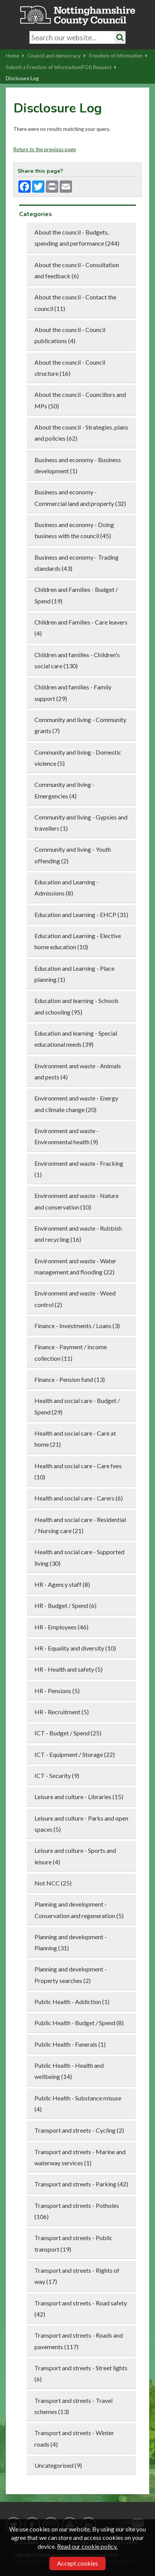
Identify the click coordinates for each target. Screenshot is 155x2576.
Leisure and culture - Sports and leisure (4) (75, 1856)
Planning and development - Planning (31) (70, 1942)
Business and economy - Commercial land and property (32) (80, 497)
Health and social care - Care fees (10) (78, 1471)
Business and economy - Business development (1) (77, 465)
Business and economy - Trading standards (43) (76, 563)
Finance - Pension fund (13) (69, 1379)
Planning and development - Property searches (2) (70, 1974)
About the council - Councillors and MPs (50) (80, 400)
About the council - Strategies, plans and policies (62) (81, 432)
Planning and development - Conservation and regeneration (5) (79, 1909)
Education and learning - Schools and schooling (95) (76, 1006)
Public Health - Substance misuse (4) (77, 2103)
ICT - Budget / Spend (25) (67, 1733)
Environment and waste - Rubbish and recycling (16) (78, 1233)
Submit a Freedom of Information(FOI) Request (61, 67)
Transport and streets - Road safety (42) (80, 2308)
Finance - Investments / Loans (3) (77, 1325)
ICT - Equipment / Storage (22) (74, 1754)
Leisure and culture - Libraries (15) (78, 1796)
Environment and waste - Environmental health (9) (66, 1136)
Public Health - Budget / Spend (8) (79, 2022)
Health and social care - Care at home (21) (75, 1438)
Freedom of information (118, 56)
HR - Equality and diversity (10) (75, 1648)
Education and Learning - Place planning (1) (74, 974)
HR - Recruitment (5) (61, 1711)
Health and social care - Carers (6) (78, 1498)
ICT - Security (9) (56, 1775)
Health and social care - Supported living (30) (79, 1557)
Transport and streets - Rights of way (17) (76, 2276)
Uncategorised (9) (58, 2465)
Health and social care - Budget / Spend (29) (77, 1406)
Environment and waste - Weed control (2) (75, 1298)
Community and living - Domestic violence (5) (77, 758)
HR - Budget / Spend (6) (65, 1605)
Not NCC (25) (53, 1883)
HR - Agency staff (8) (62, 1584)
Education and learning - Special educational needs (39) (75, 1038)
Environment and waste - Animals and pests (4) (77, 1071)
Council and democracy (57, 56)
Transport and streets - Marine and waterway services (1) (80, 2157)
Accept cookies (77, 2563)
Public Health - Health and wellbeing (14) (69, 2071)
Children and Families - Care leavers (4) (80, 627)
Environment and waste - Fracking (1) (78, 1169)
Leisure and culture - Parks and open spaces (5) (81, 1823)
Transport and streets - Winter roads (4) (74, 2438)
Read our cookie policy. (87, 2546)
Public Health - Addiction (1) (71, 2001)
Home (15, 56)
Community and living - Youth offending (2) (72, 855)
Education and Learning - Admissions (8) (66, 887)
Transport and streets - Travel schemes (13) (73, 2406)
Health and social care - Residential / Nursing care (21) (80, 1525)
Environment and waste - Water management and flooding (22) (75, 1266)
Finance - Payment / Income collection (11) (70, 1352)
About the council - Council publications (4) (69, 335)
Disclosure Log (22, 78)
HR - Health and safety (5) (68, 1669)
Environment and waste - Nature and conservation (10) (76, 1201)
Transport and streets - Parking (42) (81, 2184)
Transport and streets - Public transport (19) (73, 2243)
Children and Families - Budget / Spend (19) (76, 595)
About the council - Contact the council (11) (75, 302)
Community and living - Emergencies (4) (64, 790)
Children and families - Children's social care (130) (77, 660)
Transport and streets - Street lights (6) (80, 2373)
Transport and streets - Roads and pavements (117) (78, 2340)
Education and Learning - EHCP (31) (81, 914)
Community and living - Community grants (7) (80, 725)
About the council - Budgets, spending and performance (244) (76, 237)
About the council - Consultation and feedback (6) (76, 270)
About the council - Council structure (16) (69, 368)
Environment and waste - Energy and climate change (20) (76, 1103)
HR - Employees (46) (61, 1627)
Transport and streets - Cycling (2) (79, 2130)
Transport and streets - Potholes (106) (76, 2211)
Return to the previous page (44, 149)
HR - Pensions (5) (57, 1690)
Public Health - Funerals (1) (70, 2044)
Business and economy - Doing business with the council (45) (74, 530)
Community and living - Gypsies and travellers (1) (80, 822)
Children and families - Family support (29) (72, 692)
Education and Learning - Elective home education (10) (77, 941)
